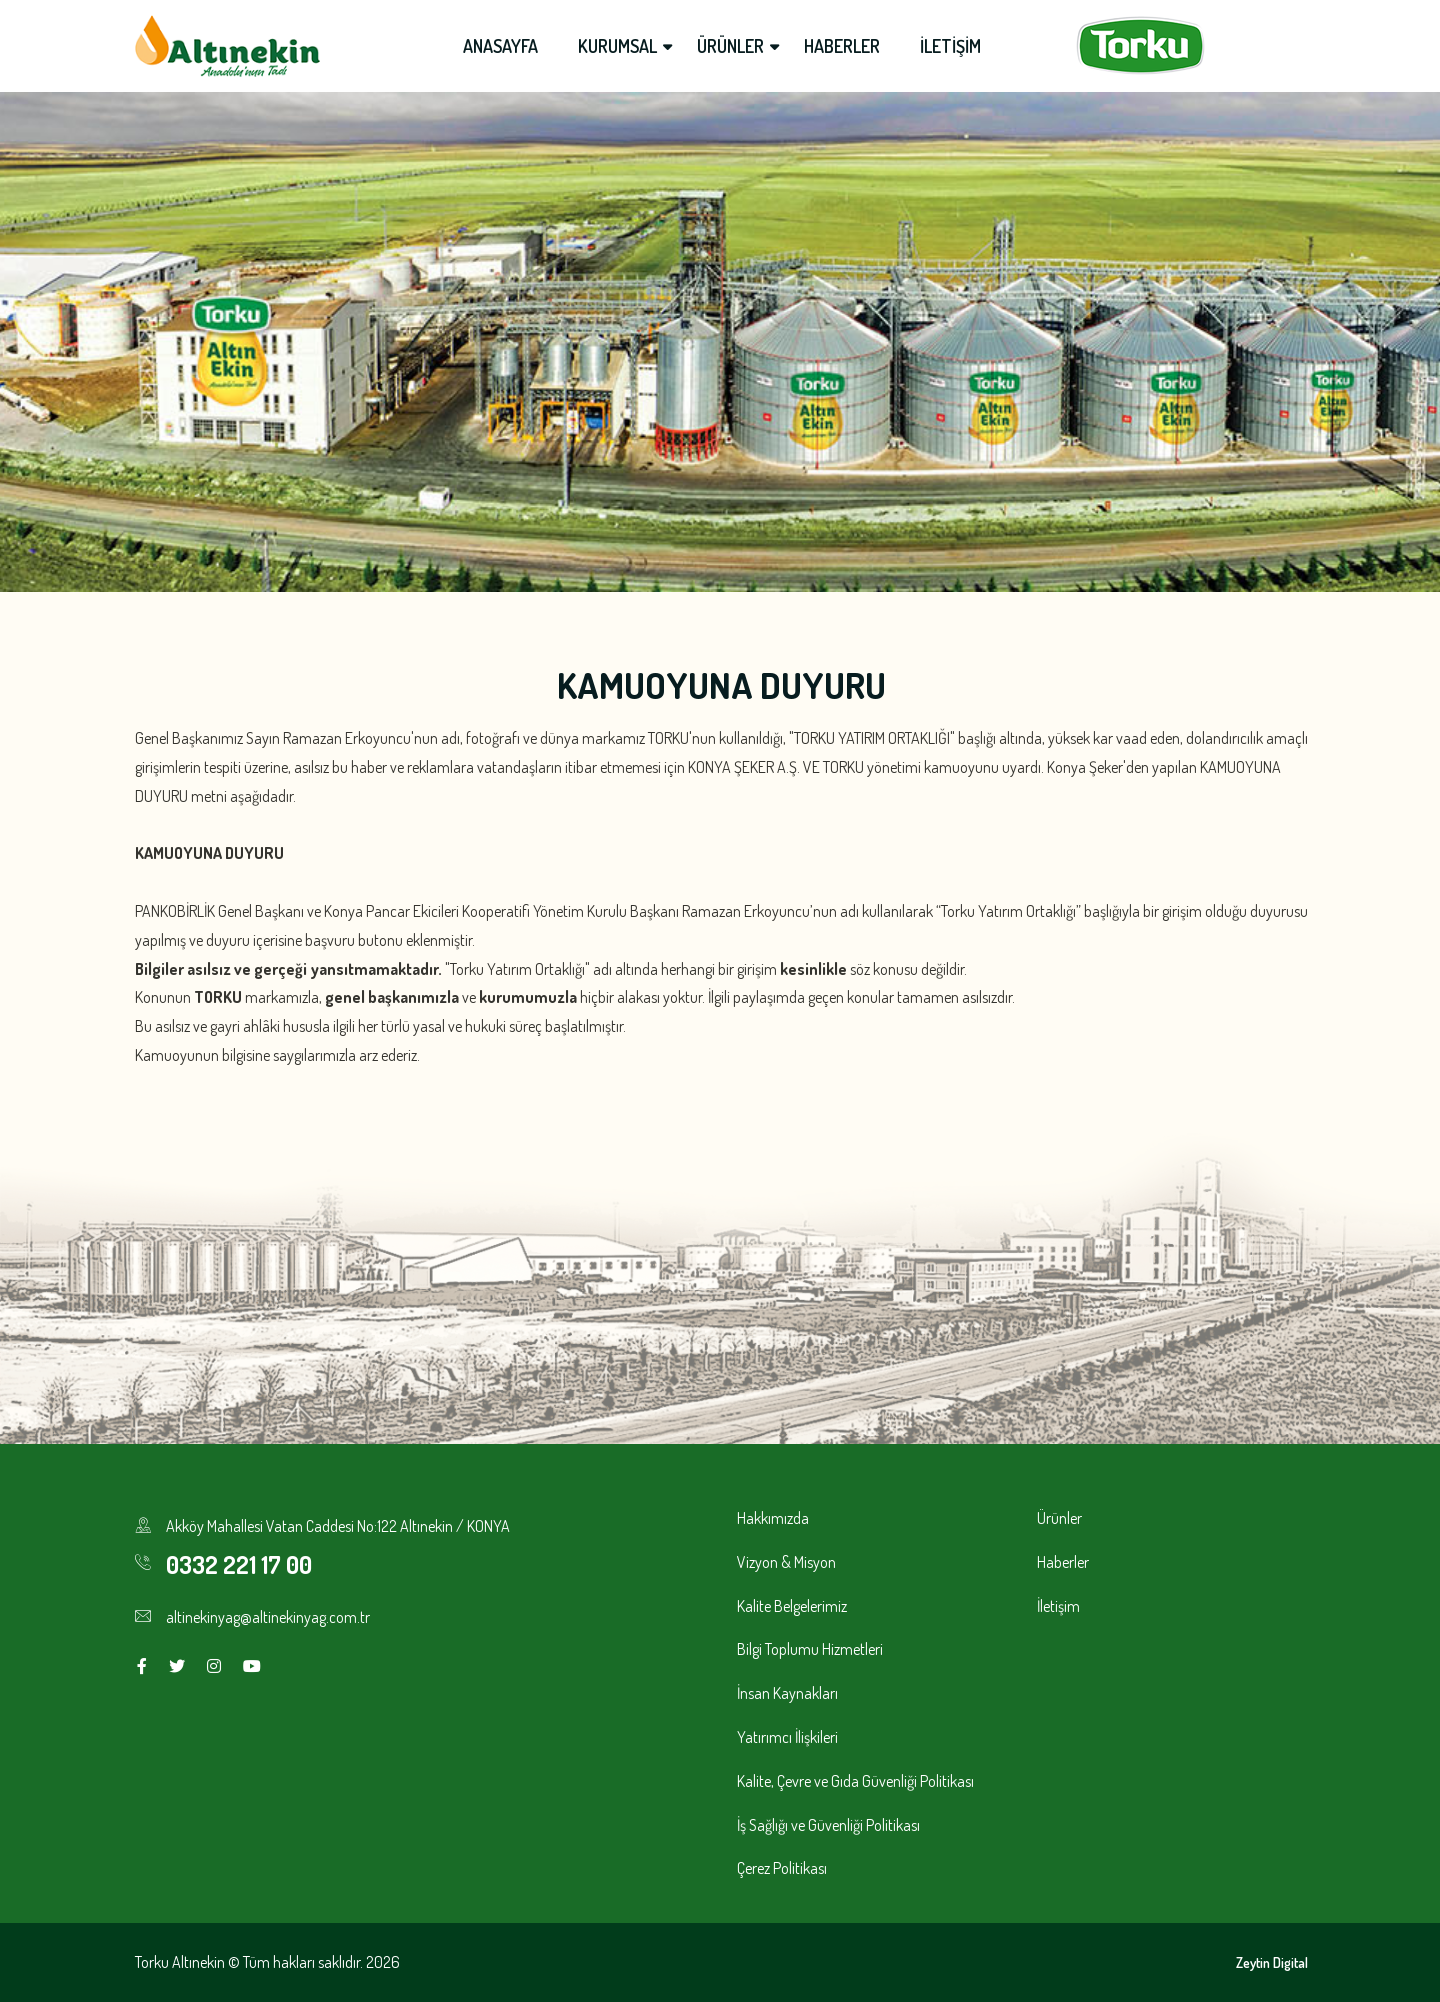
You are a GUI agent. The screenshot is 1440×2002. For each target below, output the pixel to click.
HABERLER (842, 46)
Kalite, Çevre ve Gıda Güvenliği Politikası (855, 1781)
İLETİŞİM (950, 46)
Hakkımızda (773, 1518)
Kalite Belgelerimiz (792, 1606)
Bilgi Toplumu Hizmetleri (810, 1649)
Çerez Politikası (782, 1868)
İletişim (1058, 1606)
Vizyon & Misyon (786, 1562)
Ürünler (1059, 1518)
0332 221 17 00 (239, 1564)
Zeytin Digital (1272, 1962)
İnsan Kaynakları (787, 1693)
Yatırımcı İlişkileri (787, 1737)
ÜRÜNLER (730, 46)
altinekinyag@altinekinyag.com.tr (268, 1617)
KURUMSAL (617, 46)
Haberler (1063, 1562)
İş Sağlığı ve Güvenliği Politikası (828, 1825)
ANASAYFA (500, 46)
